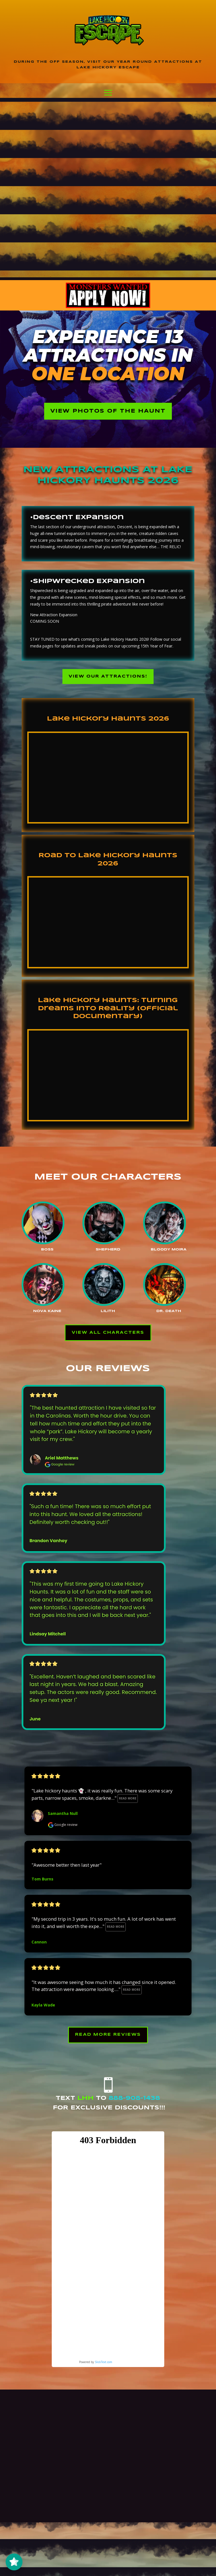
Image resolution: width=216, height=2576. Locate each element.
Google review (62, 1827)
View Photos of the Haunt (108, 412)
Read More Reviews (108, 2038)
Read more (127, 1801)
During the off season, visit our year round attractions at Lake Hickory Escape (108, 64)
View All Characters (108, 1335)
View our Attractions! (108, 678)
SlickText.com (103, 2366)
